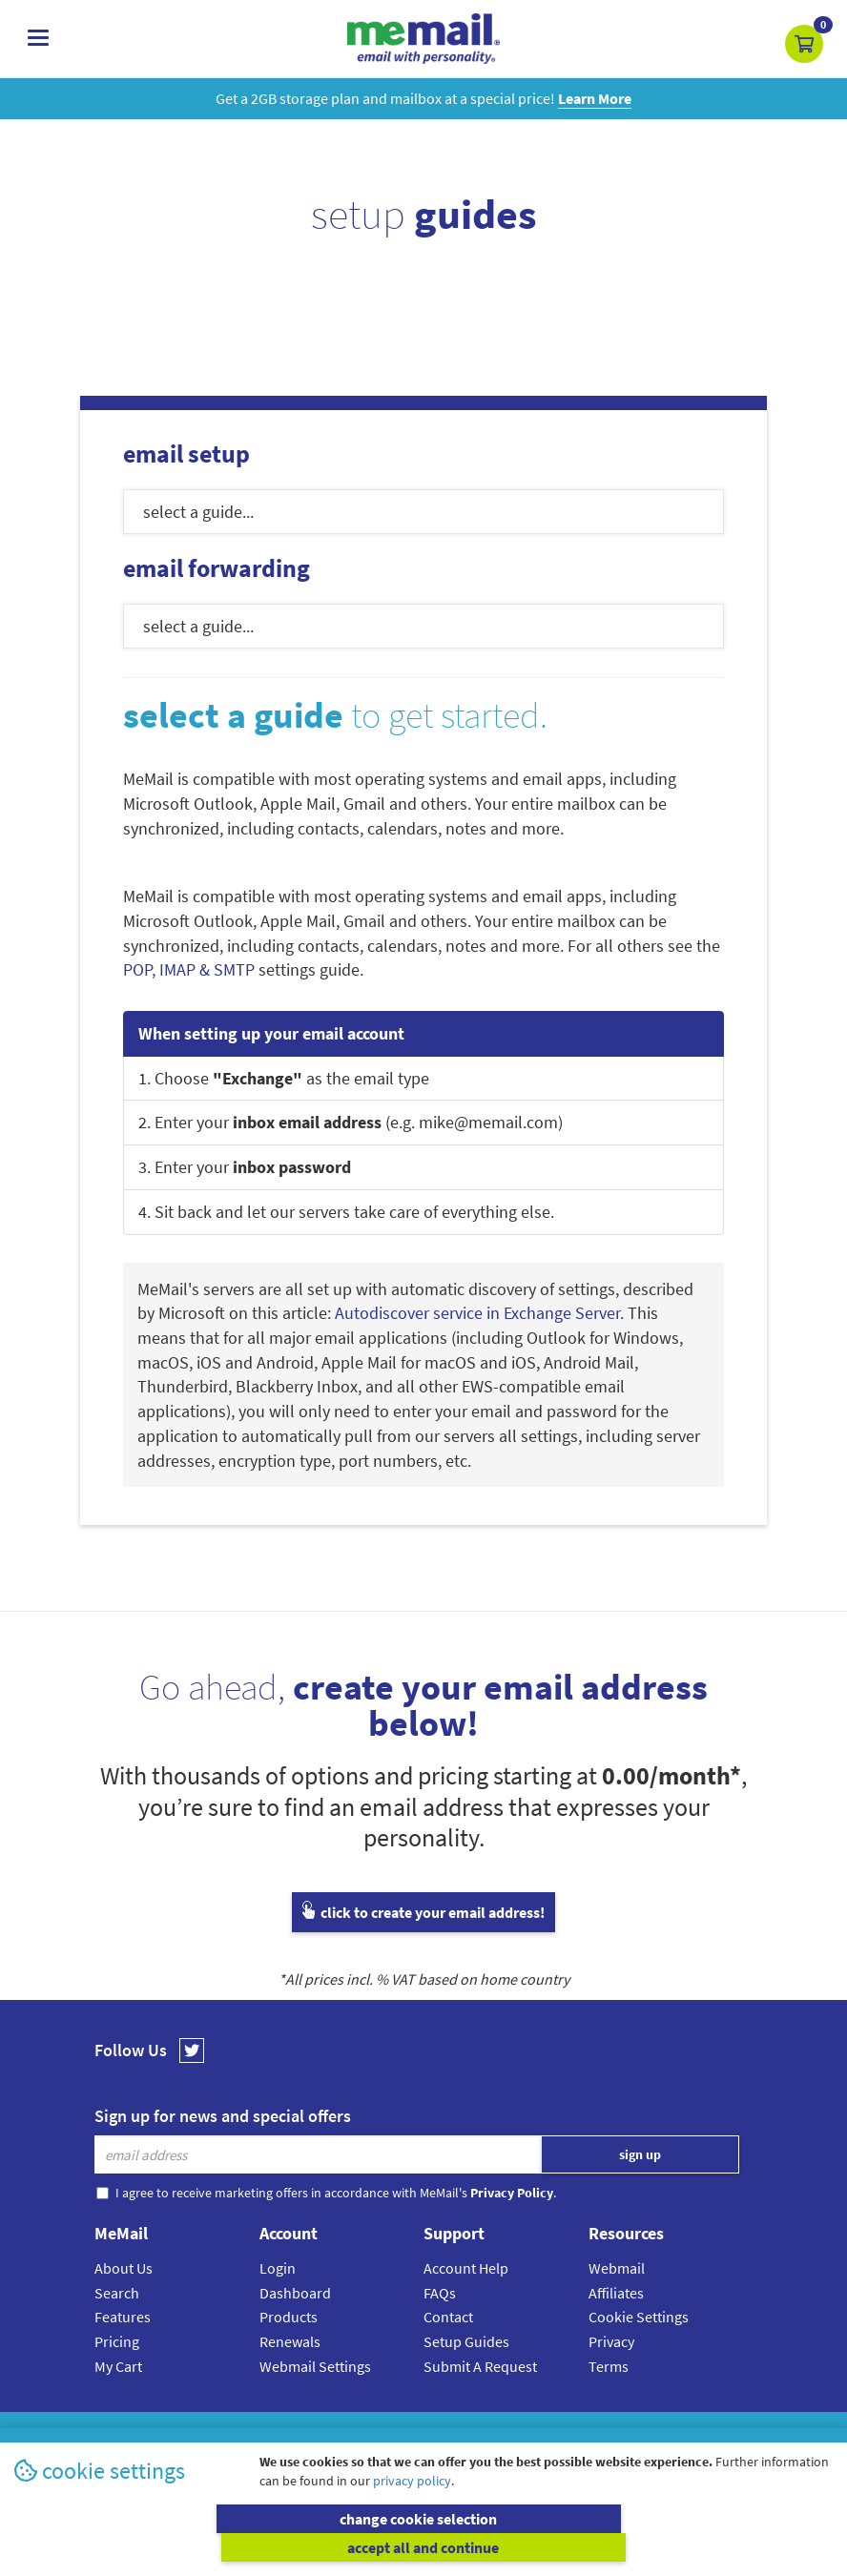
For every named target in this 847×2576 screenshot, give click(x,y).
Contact (448, 2316)
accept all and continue (631, 2547)
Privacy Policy (467, 2434)
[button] (804, 44)
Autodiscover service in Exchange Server (477, 1313)
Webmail (617, 2267)
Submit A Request (480, 2366)
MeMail (298, 2434)
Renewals (289, 2341)
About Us (123, 2267)
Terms (609, 2366)
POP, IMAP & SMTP (189, 969)
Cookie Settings (639, 2316)
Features (122, 2316)
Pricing (116, 2341)
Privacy (611, 2341)
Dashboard (295, 2292)
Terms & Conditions (554, 2434)
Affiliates (616, 2292)
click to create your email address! (423, 1912)
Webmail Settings (315, 2366)
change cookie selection (216, 2547)
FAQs (440, 2292)
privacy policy (412, 2509)
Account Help (466, 2267)
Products (288, 2316)
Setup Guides (466, 2341)
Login (277, 2267)
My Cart (118, 2366)
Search (116, 2292)
